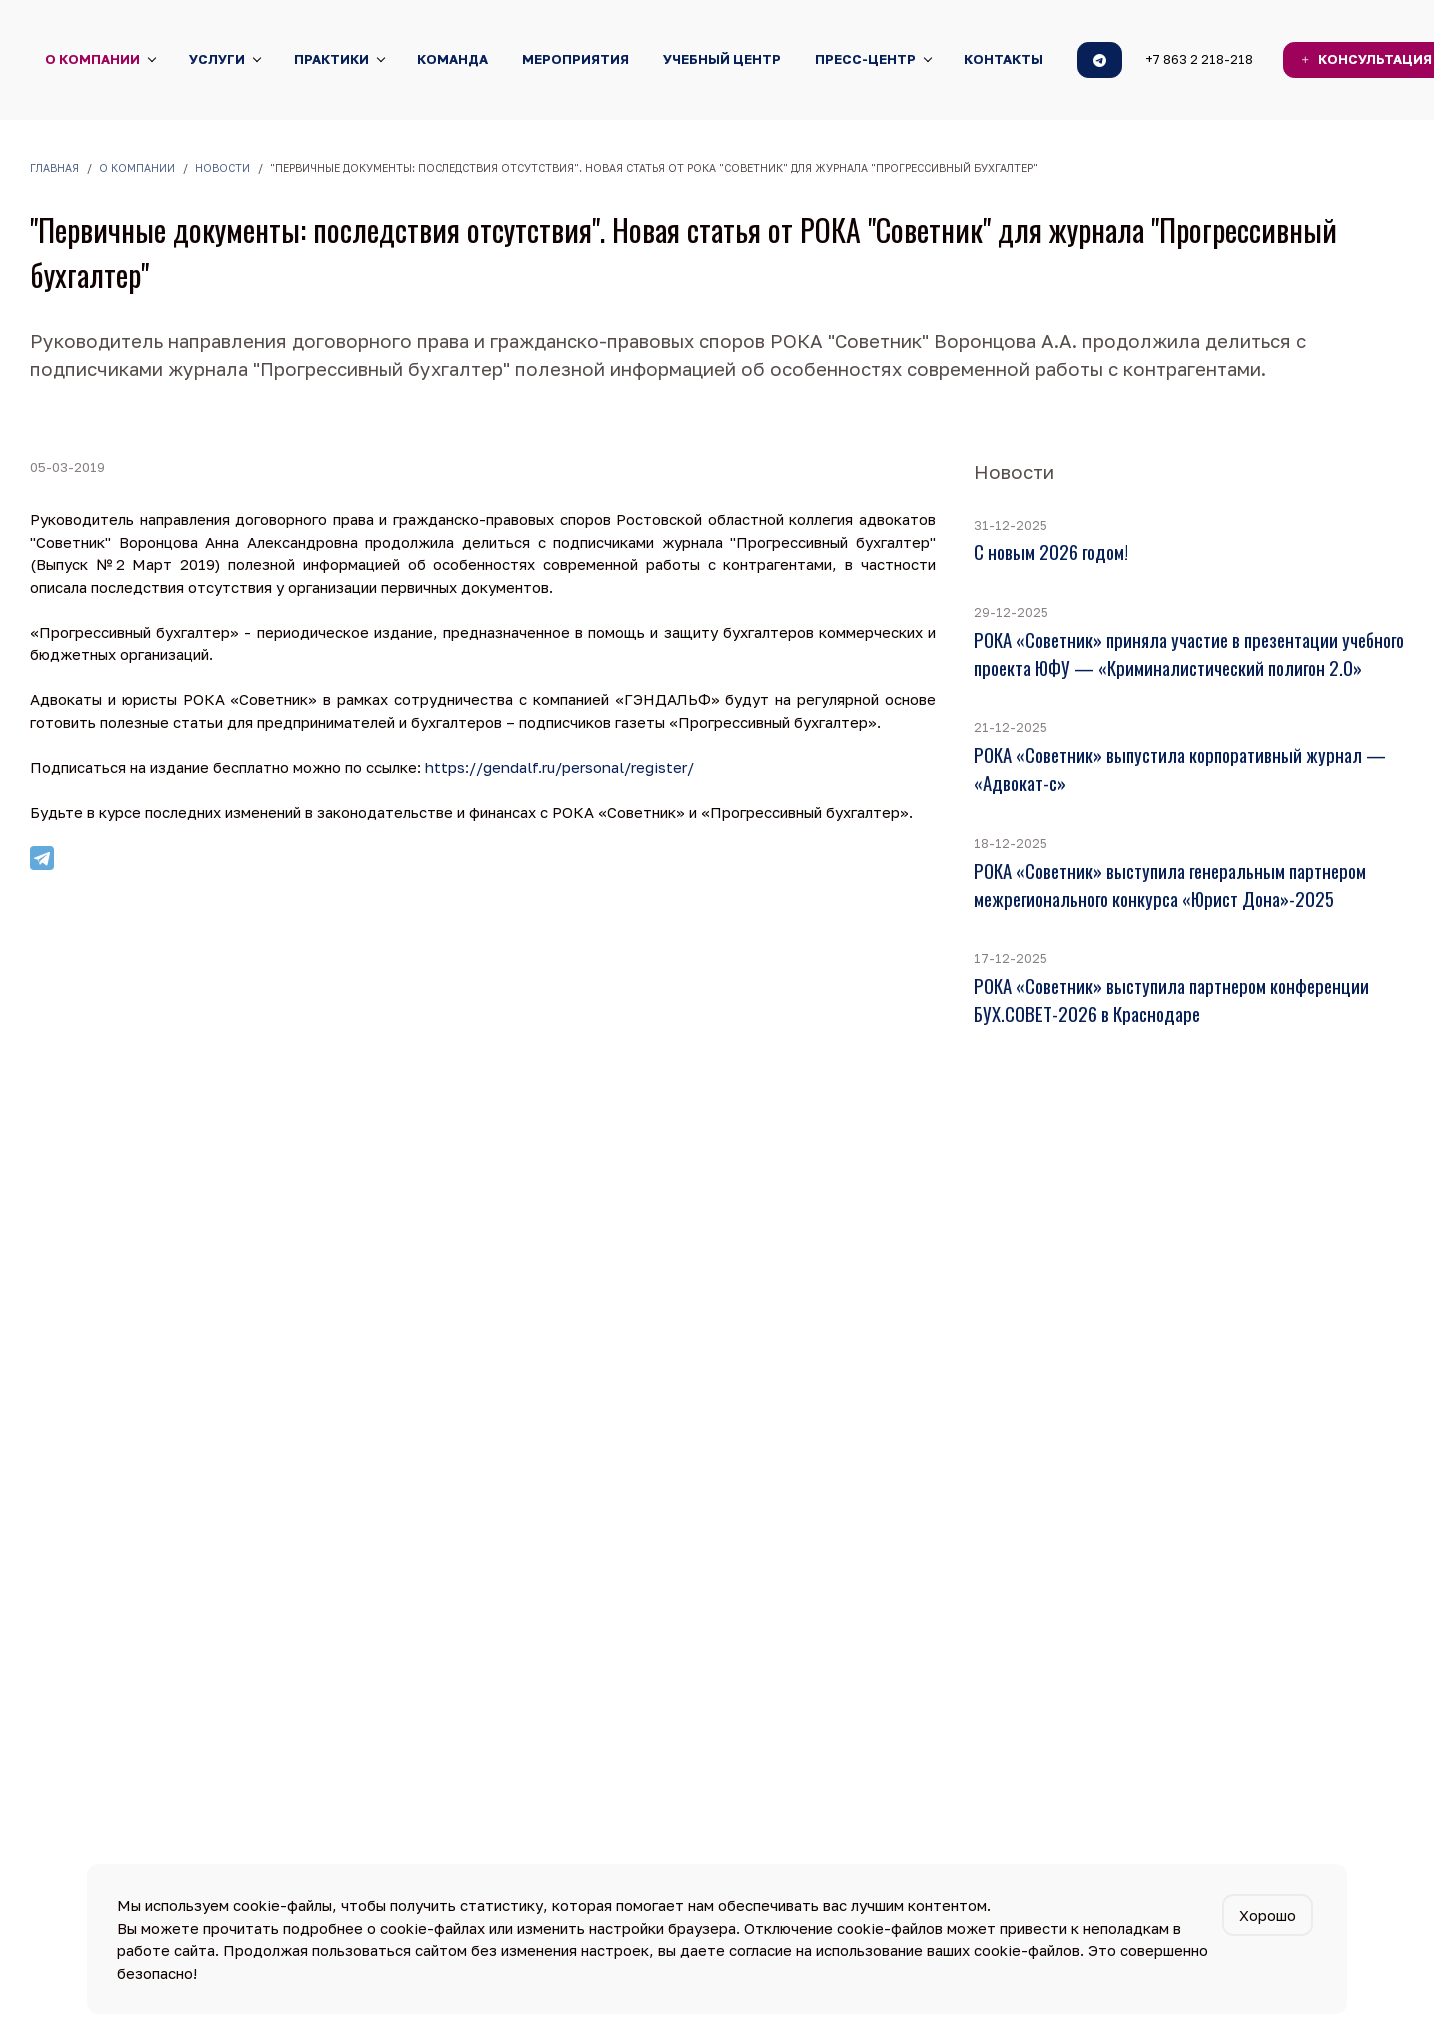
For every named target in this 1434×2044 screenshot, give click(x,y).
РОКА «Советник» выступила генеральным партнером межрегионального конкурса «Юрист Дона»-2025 (1170, 884)
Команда (452, 59)
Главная (54, 168)
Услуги (217, 59)
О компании (92, 59)
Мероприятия (575, 59)
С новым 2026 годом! (1051, 551)
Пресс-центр (865, 59)
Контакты (1003, 59)
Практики (331, 59)
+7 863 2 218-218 (1199, 59)
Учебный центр (722, 59)
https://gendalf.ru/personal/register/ (561, 767)
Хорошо (1267, 1915)
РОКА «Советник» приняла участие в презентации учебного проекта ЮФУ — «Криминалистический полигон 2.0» (1189, 653)
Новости (222, 168)
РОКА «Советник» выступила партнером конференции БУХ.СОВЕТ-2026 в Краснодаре (1171, 999)
